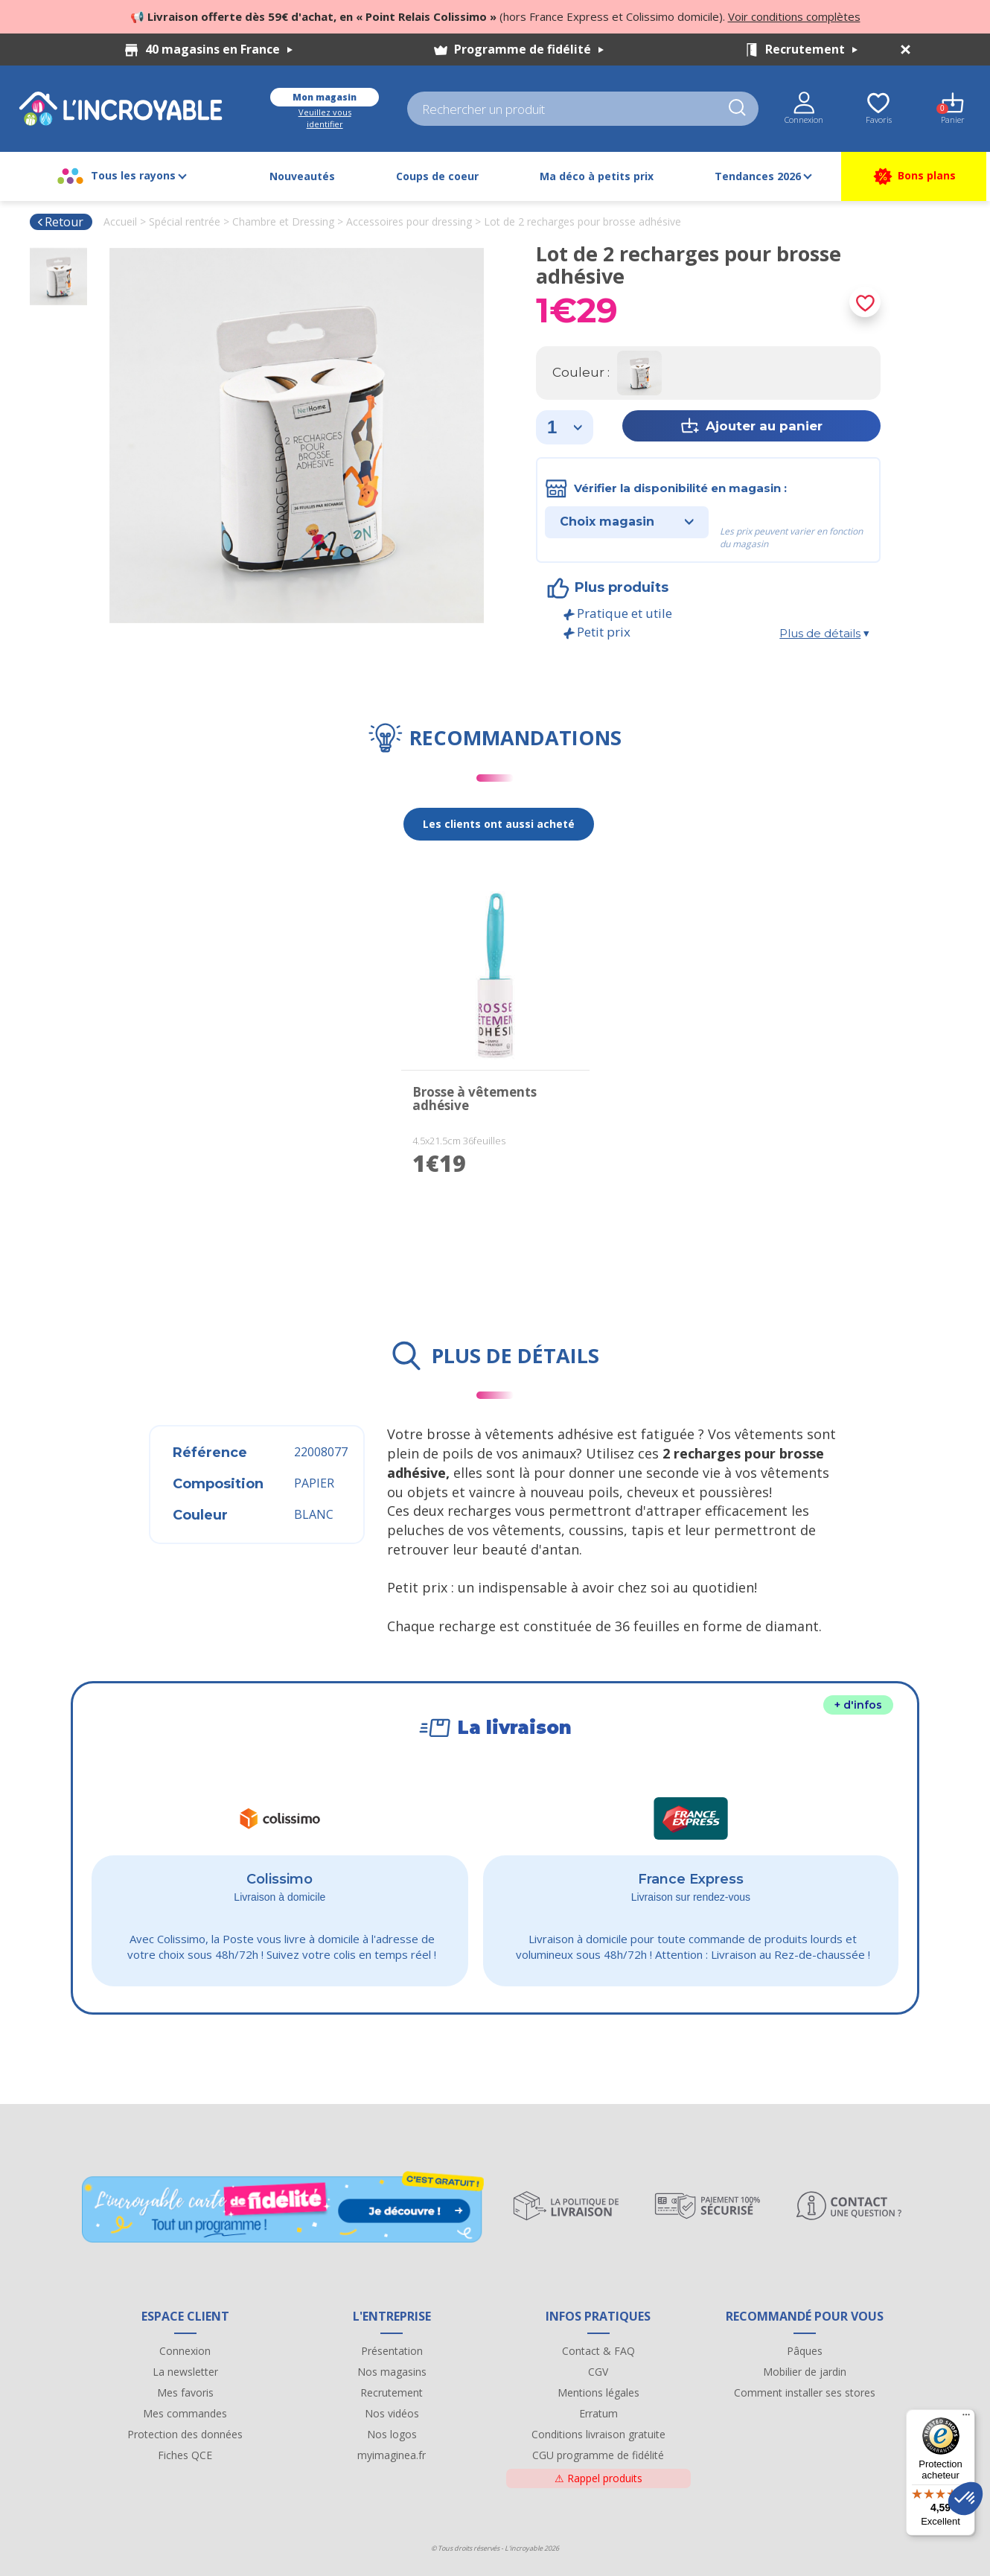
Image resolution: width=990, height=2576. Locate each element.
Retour (59, 222)
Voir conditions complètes (794, 16)
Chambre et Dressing (283, 221)
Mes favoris (185, 2392)
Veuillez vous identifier (324, 118)
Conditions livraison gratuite (598, 2434)
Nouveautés (302, 176)
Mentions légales (598, 2392)
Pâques (805, 2351)
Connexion (185, 2351)
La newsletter (185, 2372)
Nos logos (392, 2434)
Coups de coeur (437, 176)
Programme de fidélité (529, 49)
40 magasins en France (219, 49)
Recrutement (811, 49)
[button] (965, 2498)
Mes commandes (185, 2413)
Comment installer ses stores (804, 2392)
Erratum (598, 2413)
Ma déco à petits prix (597, 176)
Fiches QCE (185, 2455)
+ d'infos (858, 1705)
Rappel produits (598, 2478)
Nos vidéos (392, 2413)
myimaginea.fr (391, 2455)
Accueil (120, 221)
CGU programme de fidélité (598, 2455)
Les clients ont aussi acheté (499, 824)
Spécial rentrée (184, 221)
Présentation (392, 2351)
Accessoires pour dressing (409, 221)
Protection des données (185, 2434)
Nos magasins (392, 2372)
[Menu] (966, 2418)
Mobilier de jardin (804, 2372)
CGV (598, 2372)
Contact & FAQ (598, 2351)
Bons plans (914, 176)
